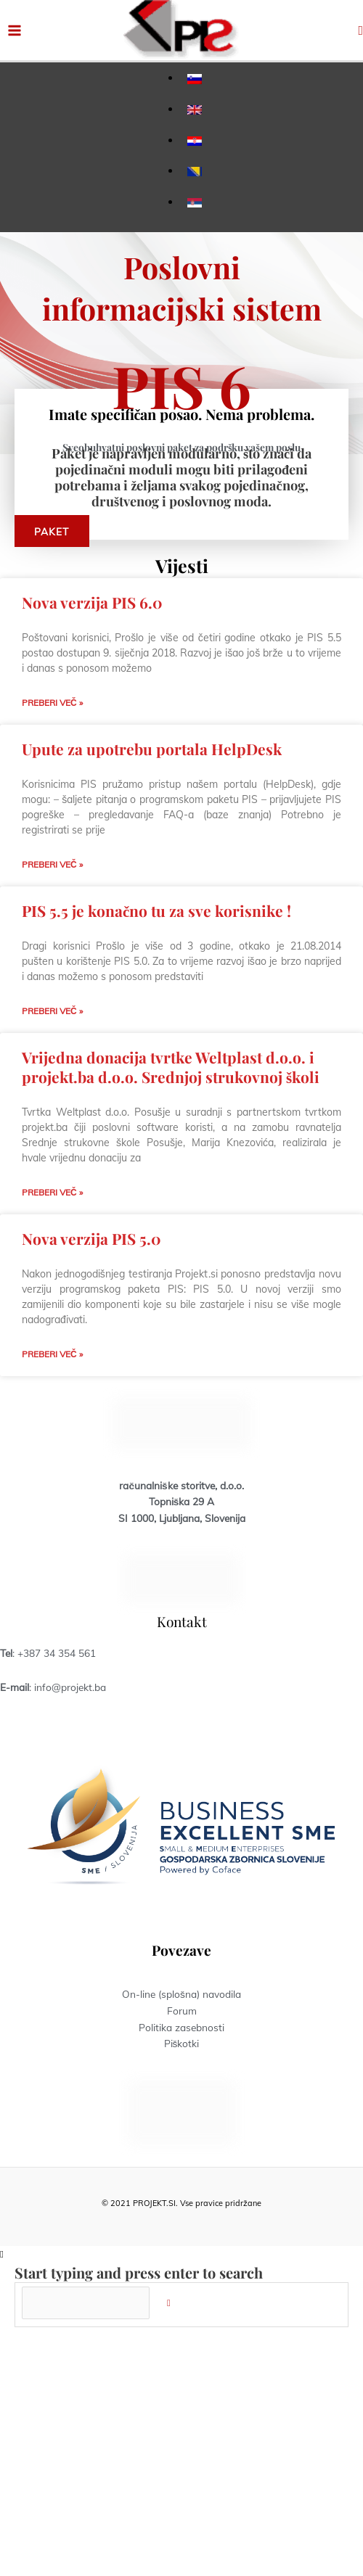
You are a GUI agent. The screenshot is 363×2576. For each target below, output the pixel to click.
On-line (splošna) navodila (181, 1994)
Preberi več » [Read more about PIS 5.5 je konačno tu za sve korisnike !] (52, 1010)
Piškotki (182, 2043)
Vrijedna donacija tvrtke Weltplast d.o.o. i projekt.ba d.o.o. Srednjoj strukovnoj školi (170, 1067)
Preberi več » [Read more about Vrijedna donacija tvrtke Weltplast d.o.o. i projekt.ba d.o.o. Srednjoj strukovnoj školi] (52, 1192)
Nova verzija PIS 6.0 (92, 602)
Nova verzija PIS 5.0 (91, 1238)
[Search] (168, 2303)
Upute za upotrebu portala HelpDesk (152, 748)
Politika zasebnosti (181, 2027)
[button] (360, 30)
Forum (182, 2010)
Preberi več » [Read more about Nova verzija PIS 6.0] (52, 702)
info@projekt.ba (70, 1687)
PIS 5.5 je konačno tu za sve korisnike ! (156, 910)
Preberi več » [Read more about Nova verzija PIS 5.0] (52, 1354)
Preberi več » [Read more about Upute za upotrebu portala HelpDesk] (52, 864)
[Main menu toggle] (15, 30)
